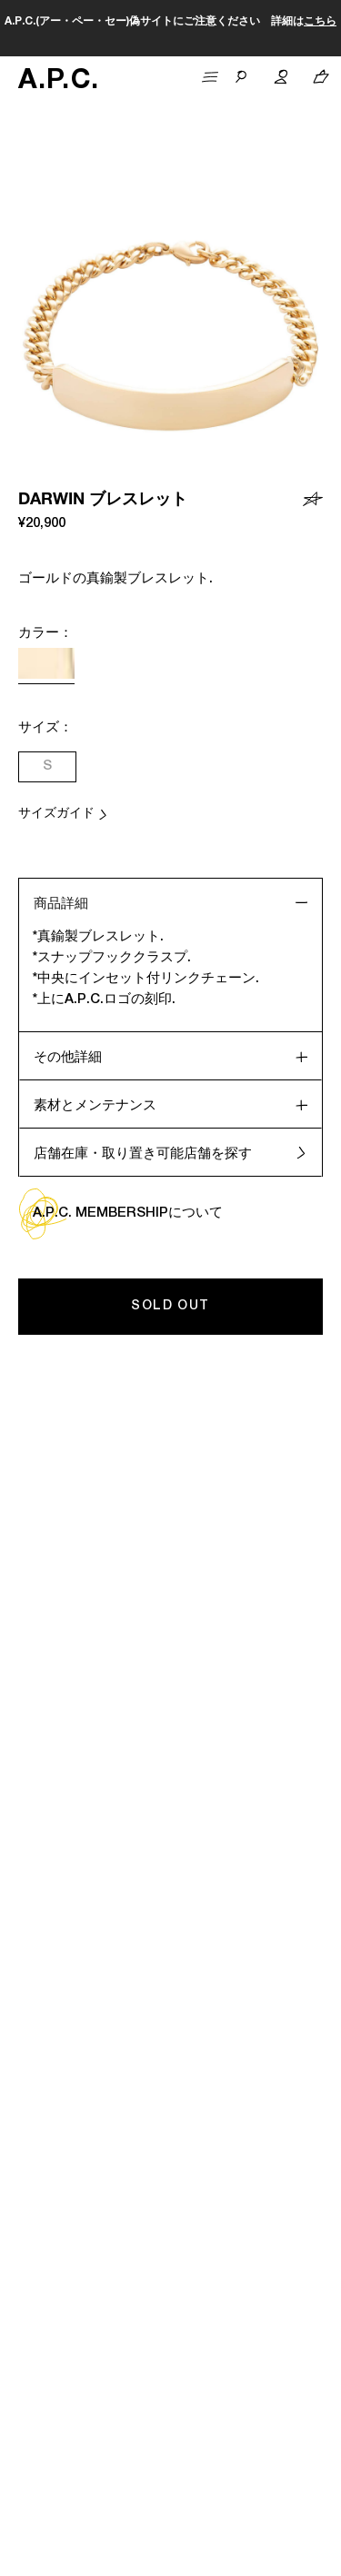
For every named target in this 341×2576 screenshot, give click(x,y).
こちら (320, 21)
